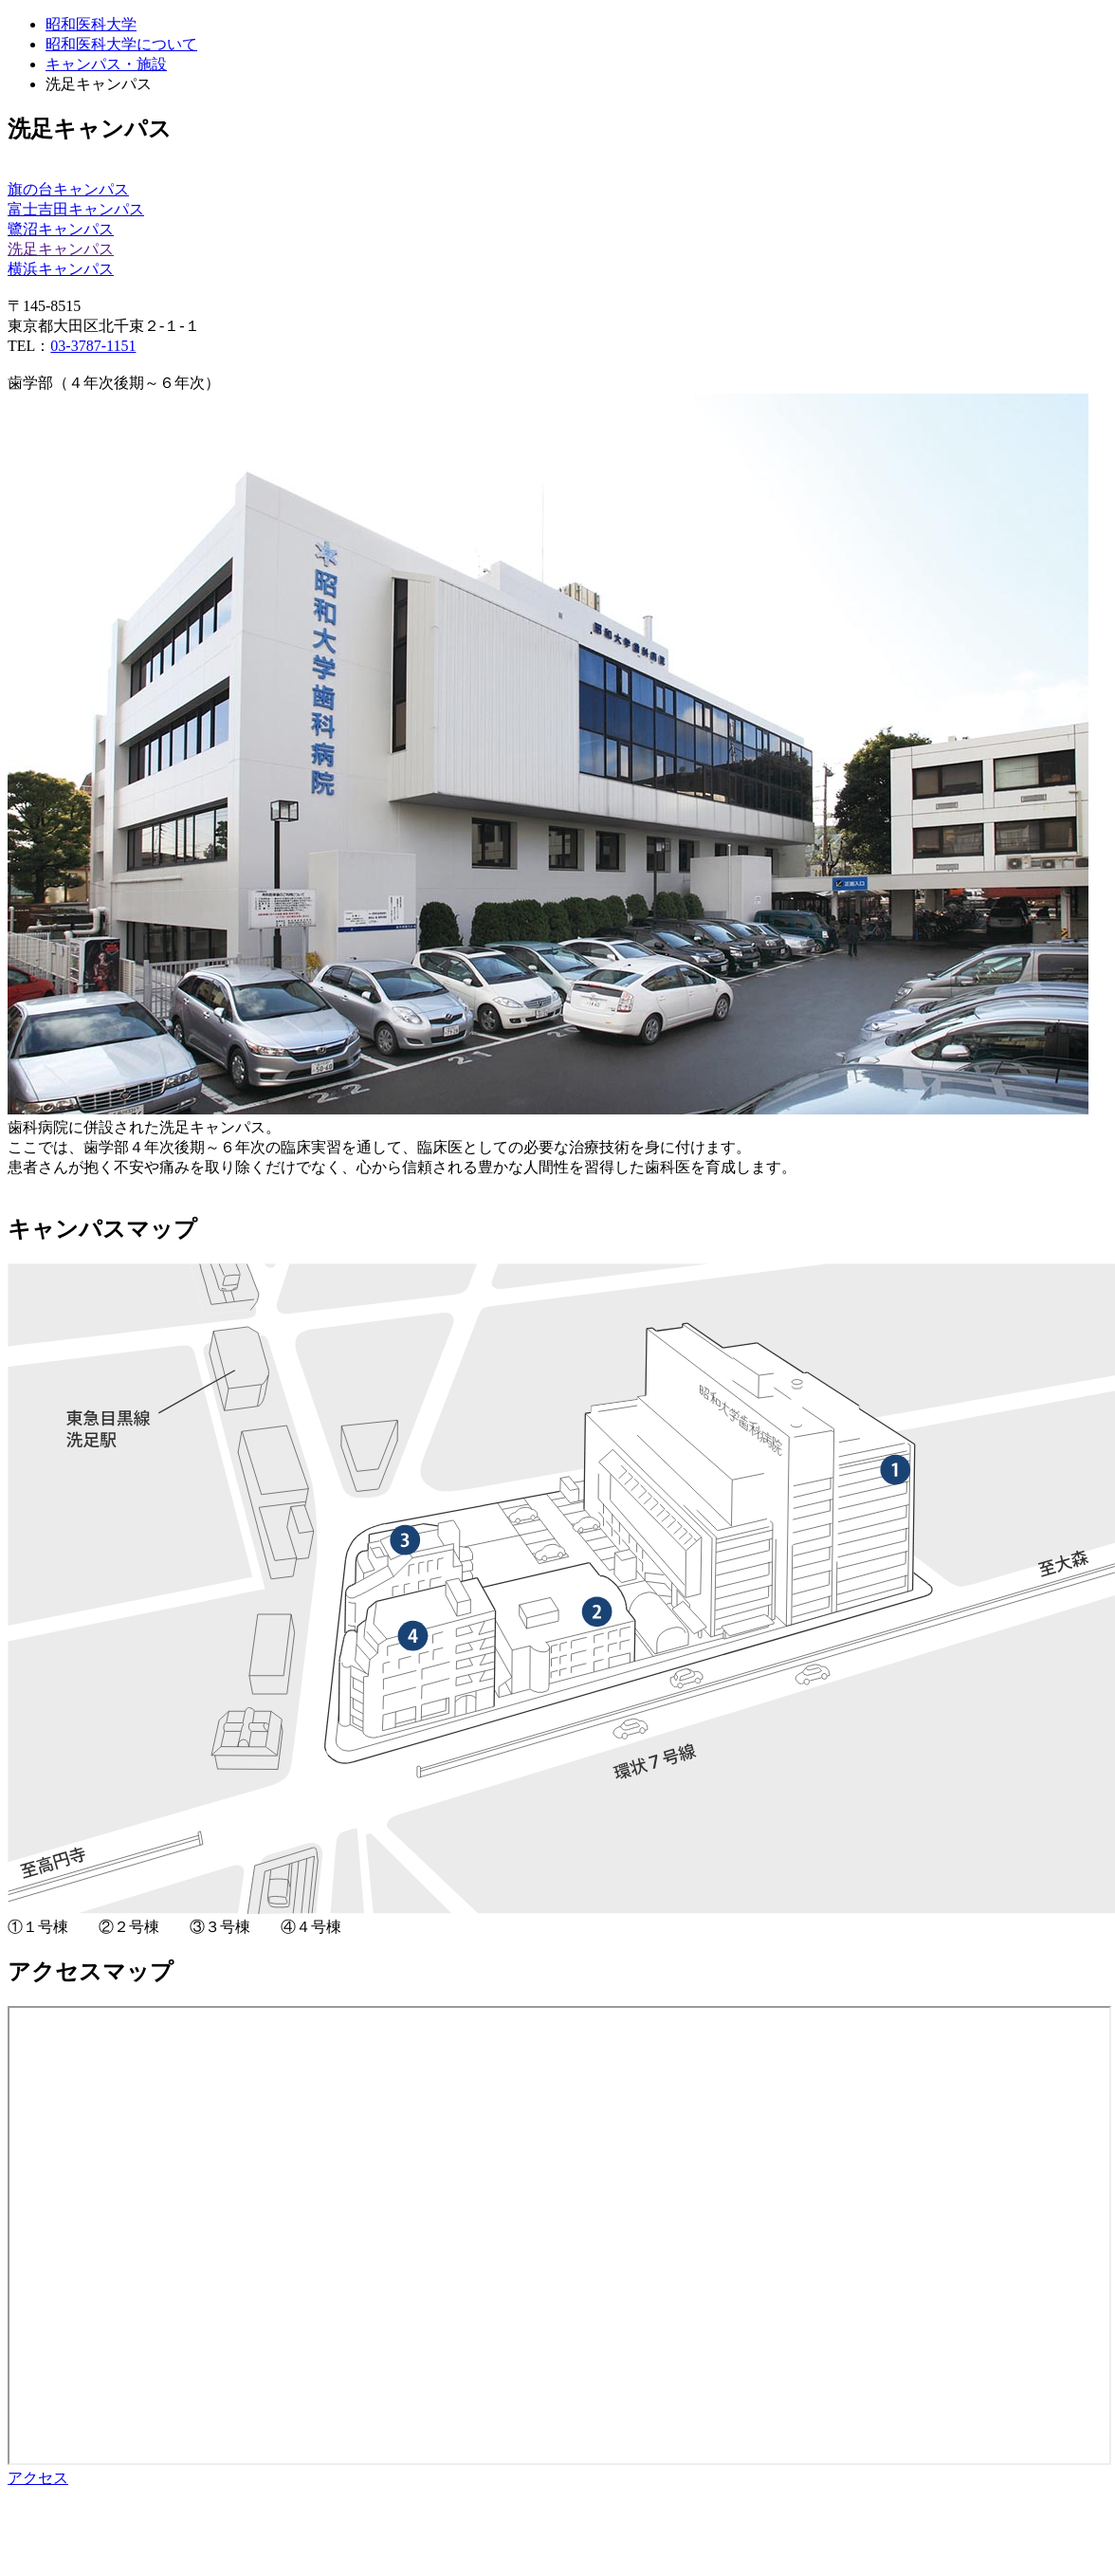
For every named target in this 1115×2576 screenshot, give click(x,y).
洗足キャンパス (61, 249)
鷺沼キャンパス (61, 229)
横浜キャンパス (61, 269)
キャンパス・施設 (106, 64)
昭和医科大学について (121, 44)
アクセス (38, 2478)
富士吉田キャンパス (76, 209)
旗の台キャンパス (68, 189)
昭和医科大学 (91, 24)
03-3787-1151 (93, 346)
